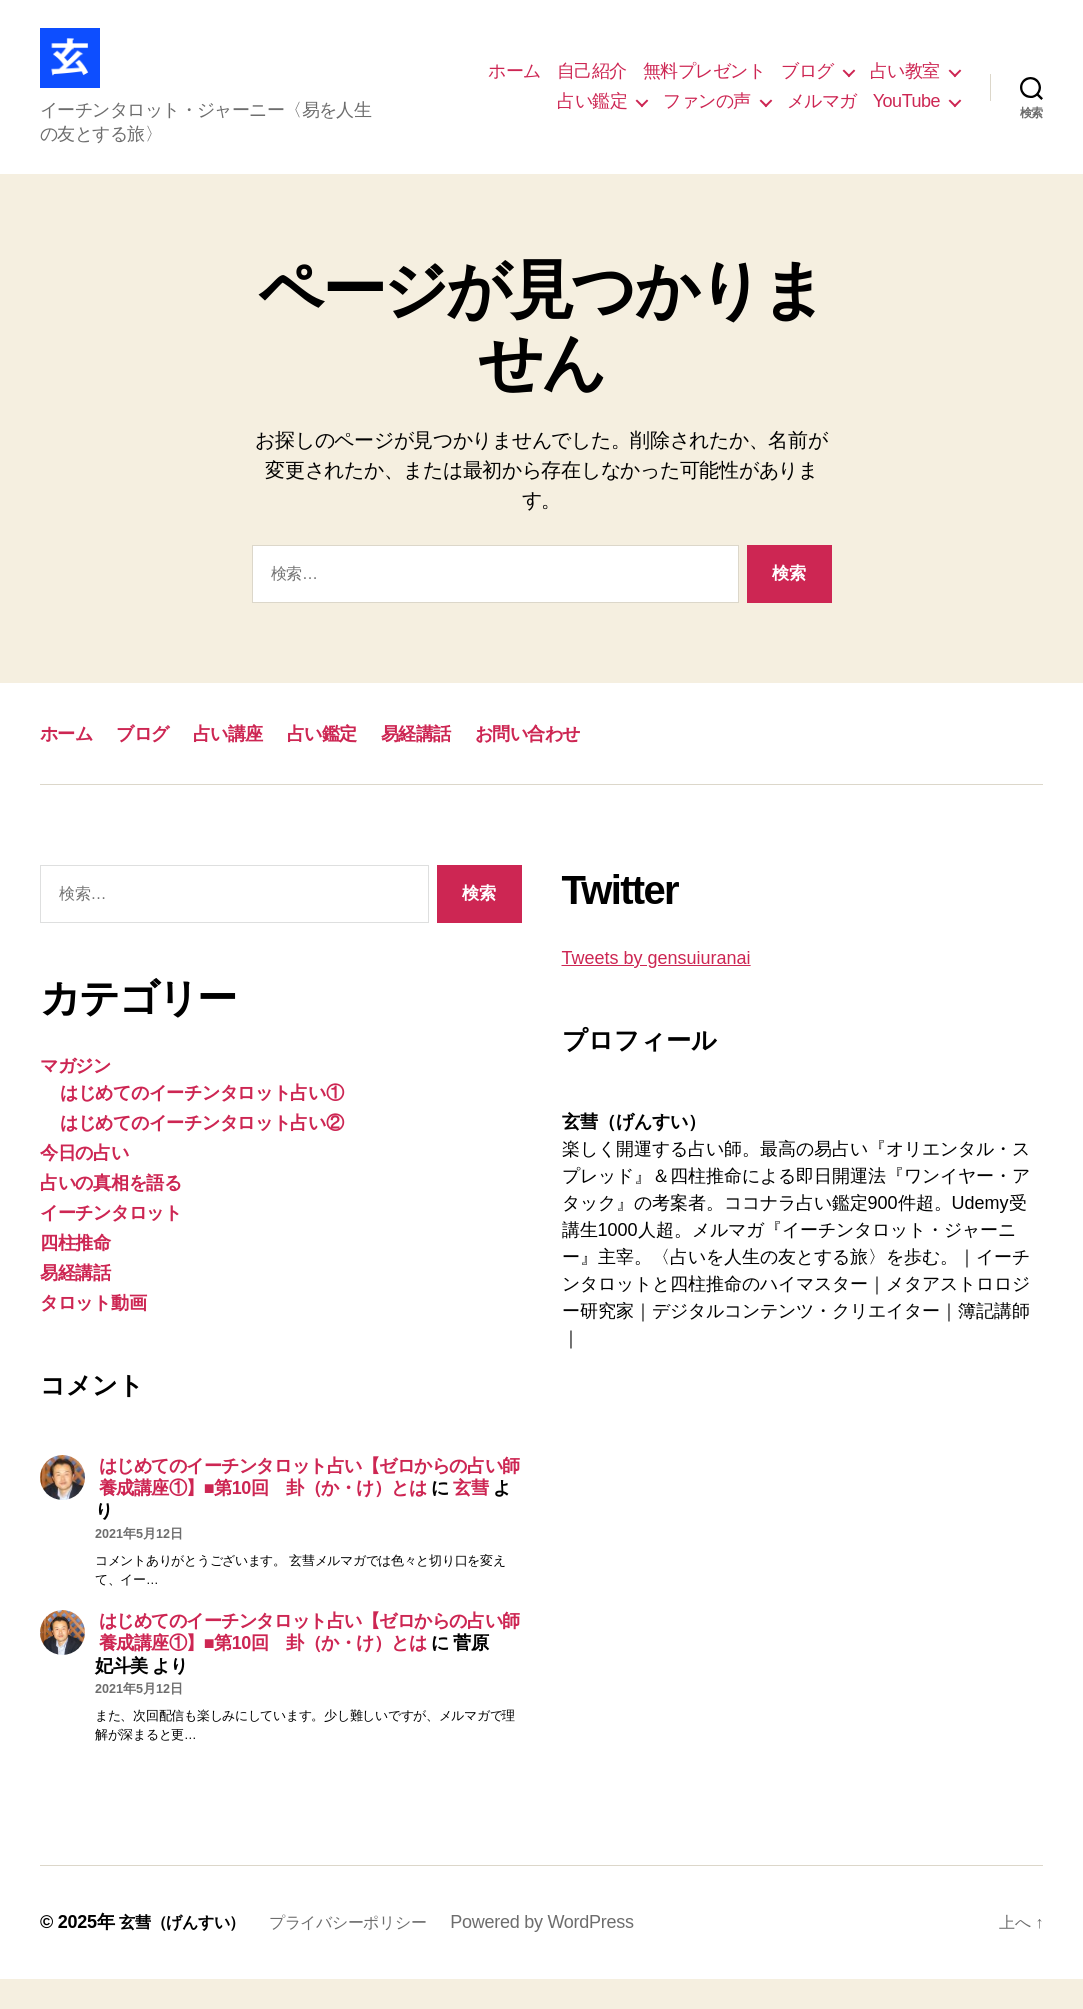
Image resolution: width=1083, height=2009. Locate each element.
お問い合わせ (598, 762)
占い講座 (257, 762)
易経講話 (470, 762)
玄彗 (470, 1518)
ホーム (514, 86)
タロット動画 (93, 1333)
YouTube (906, 116)
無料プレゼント (704, 86)
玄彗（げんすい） (190, 1952)
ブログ (807, 86)
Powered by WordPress (577, 1952)
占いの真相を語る (111, 1213)
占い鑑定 (592, 116)
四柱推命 (75, 1273)
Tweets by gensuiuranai (656, 988)
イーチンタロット (111, 1243)
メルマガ (822, 116)
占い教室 (905, 86)
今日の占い (84, 1183)
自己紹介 (592, 86)
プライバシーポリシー (373, 1952)
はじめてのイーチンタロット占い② (202, 1153)
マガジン (75, 1096)
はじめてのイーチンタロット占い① (202, 1123)
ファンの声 (707, 116)
